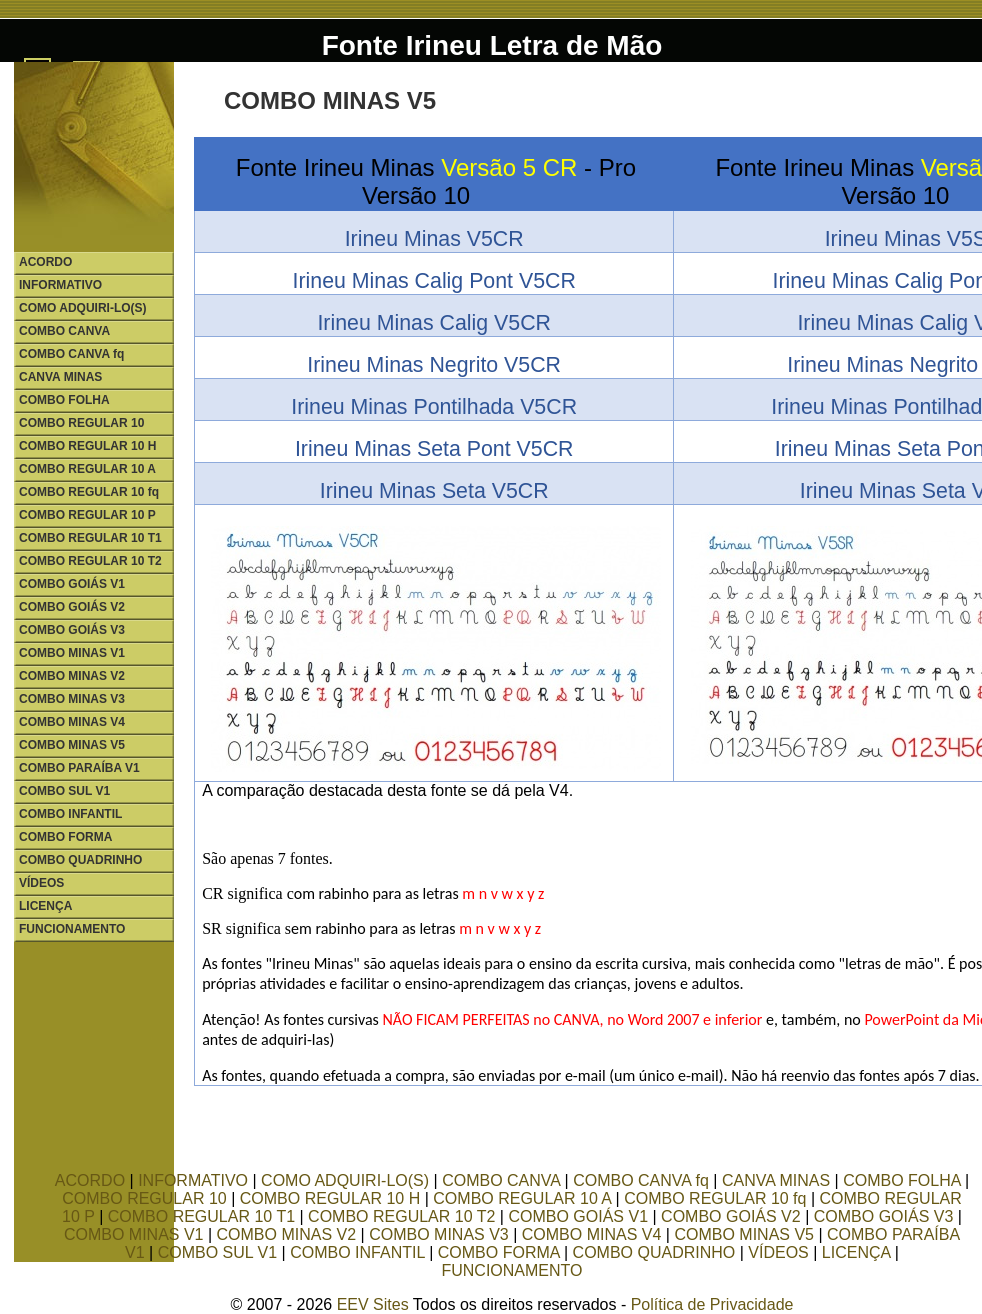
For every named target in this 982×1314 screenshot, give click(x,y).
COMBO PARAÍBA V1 (79, 768)
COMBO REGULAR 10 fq (89, 492)
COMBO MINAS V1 (72, 653)
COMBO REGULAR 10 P (87, 515)
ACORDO (45, 262)
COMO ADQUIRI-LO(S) (83, 308)
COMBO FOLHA (64, 400)
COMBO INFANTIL (70, 814)
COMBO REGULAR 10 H (87, 446)
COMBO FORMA (65, 837)
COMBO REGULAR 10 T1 (90, 538)
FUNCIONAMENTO (72, 929)
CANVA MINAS (60, 377)
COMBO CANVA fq (71, 354)
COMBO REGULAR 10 (81, 423)
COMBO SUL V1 (64, 791)
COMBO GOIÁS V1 (72, 584)
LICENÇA (45, 906)
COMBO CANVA (64, 331)
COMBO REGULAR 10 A (87, 469)
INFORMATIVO (60, 285)
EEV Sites (373, 1304)
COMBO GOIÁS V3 (72, 630)
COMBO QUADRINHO (80, 860)
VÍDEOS (41, 883)
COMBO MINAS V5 (72, 745)
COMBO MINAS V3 (72, 699)
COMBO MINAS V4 (72, 722)
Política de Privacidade (712, 1304)
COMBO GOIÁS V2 (72, 607)
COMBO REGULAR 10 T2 (90, 561)
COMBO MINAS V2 (72, 676)
